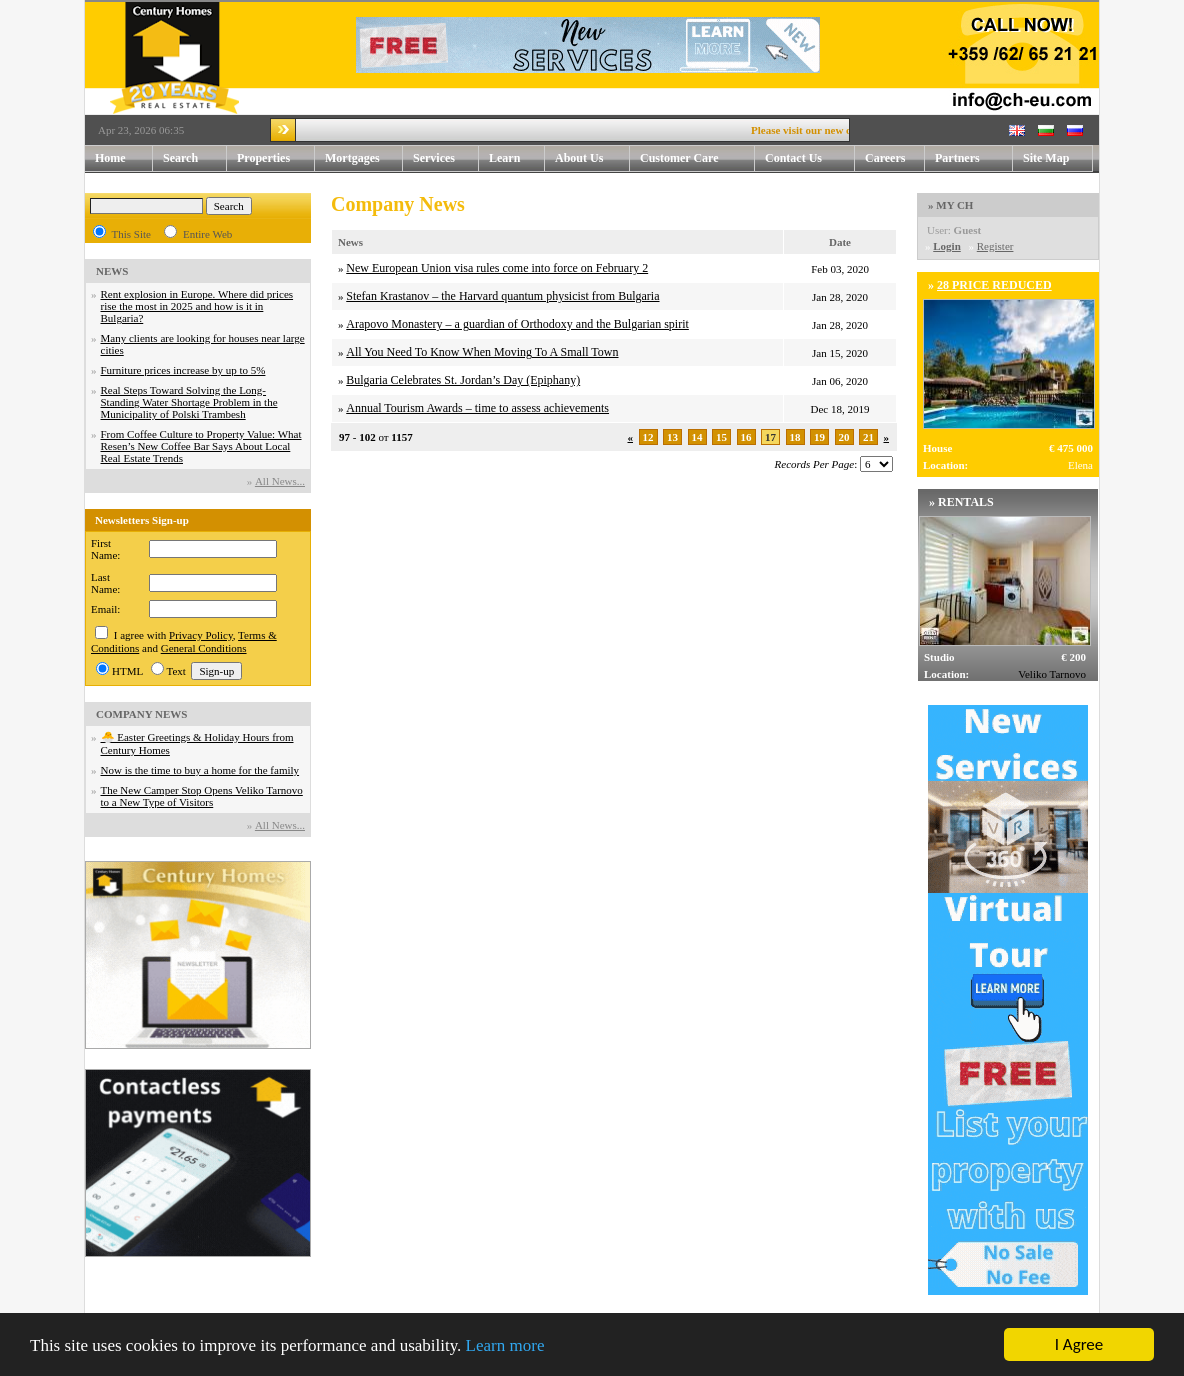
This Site (131, 234)
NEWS (112, 271)
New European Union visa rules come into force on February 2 (497, 268)
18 (795, 437)
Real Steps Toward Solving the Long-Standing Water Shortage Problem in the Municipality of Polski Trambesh (189, 402)
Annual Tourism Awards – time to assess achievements (477, 408)
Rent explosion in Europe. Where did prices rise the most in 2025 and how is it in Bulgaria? (197, 306)
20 (844, 437)
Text (176, 671)
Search (180, 158)
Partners (957, 158)
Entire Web (207, 234)
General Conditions (204, 648)
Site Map (1046, 158)
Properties (276, 158)
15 (721, 437)
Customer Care (679, 158)
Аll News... (280, 481)
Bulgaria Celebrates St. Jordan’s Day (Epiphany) (463, 380)
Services (446, 158)
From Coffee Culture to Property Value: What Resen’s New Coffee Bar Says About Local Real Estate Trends (201, 446)
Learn (517, 158)
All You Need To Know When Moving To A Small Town (482, 352)
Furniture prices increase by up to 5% (183, 370)
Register (995, 246)
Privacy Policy (201, 635)
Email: (105, 609)
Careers (885, 158)
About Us (592, 158)
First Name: (105, 549)
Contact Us (810, 158)
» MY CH (950, 205)
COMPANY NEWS (141, 714)
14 (697, 437)
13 (672, 437)
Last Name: (105, 583)
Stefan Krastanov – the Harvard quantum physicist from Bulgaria (502, 296)
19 (819, 437)
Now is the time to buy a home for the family (200, 770)
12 (648, 437)
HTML (127, 671)
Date (840, 242)
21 (868, 437)
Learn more (505, 1345)
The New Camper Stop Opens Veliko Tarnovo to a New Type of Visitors (202, 796)
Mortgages (352, 158)
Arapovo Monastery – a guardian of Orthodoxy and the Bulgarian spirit (517, 324)
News (350, 242)
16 (746, 437)
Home (110, 158)
